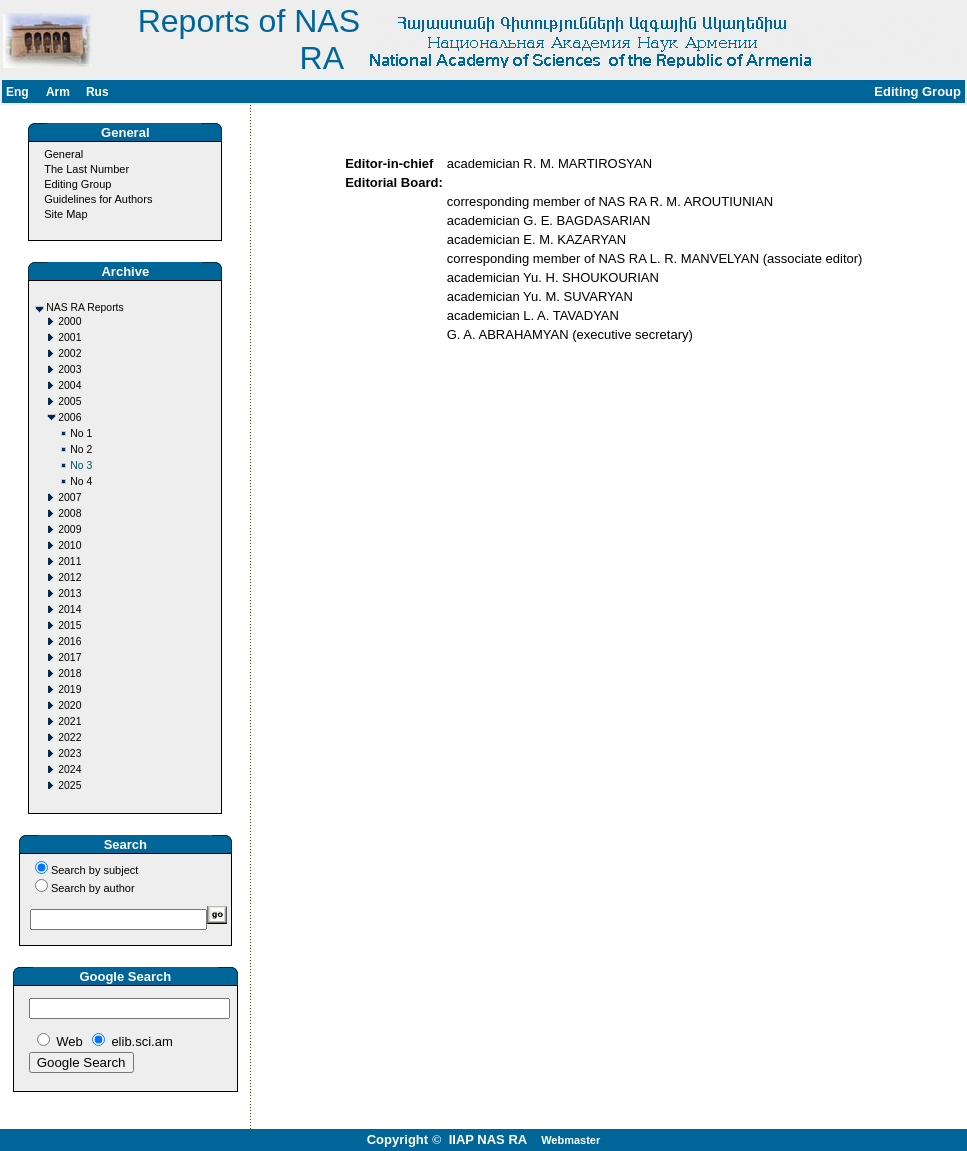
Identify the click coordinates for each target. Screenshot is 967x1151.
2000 (69, 321)
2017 (69, 657)
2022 (69, 737)
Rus (97, 92)
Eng (17, 92)
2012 (69, 577)
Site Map (65, 214)
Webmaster (570, 1140)
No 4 (81, 481)
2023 (69, 753)
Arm (58, 92)
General (63, 154)
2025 (69, 785)
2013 (69, 593)
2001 (69, 337)
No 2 (81, 449)
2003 (69, 369)
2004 (69, 385)
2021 (69, 721)
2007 (69, 497)
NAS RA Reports (84, 307)
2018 (69, 673)
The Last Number (86, 169)
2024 (69, 769)
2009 (69, 529)
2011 (69, 561)
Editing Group (77, 184)
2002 (69, 353)
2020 (69, 705)
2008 (69, 513)
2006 (69, 417)
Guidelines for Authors (98, 199)
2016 (69, 641)
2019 (69, 689)
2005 (69, 401)
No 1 (81, 433)
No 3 (81, 465)
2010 (69, 545)
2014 (69, 609)
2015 (69, 625)
